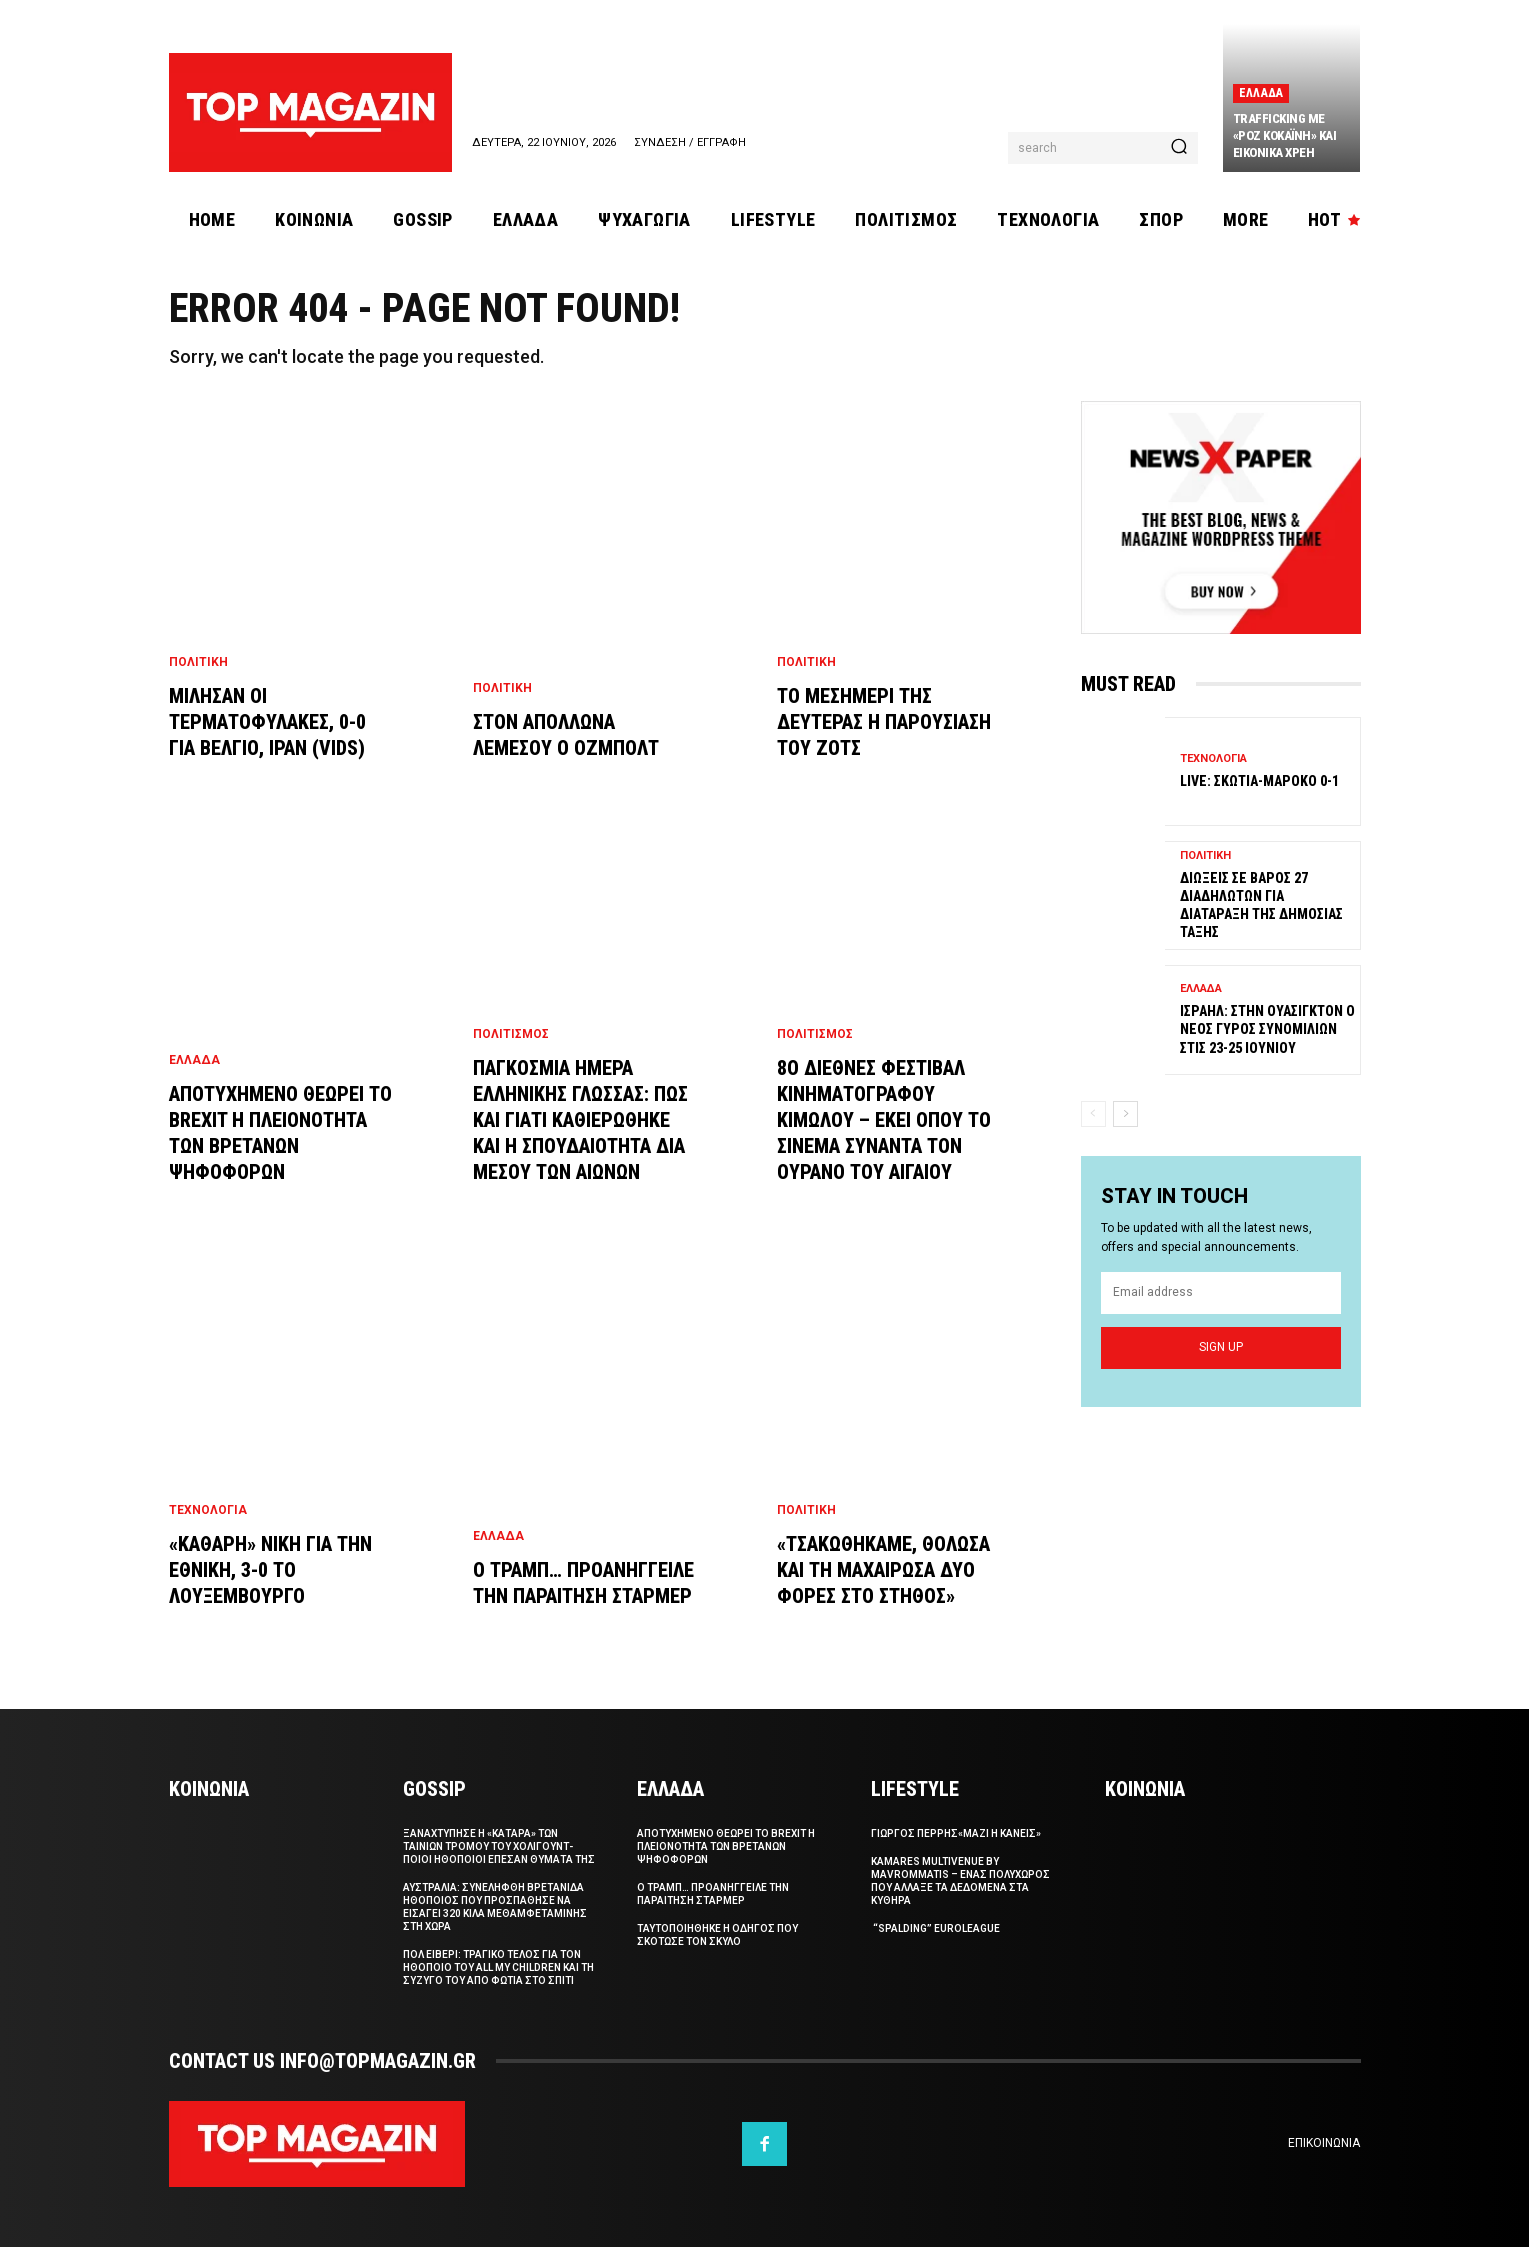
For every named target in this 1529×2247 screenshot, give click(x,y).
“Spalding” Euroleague (935, 1928)
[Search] (1179, 148)
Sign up (1221, 1348)
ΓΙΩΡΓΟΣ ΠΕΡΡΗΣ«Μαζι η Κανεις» (956, 1833)
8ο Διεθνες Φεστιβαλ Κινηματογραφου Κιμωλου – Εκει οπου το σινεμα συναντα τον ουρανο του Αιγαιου (884, 1120)
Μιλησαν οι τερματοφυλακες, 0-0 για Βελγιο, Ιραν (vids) (267, 722)
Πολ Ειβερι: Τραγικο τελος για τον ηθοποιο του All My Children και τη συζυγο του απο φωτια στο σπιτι (498, 1967)
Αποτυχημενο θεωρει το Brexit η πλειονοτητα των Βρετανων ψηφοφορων (726, 1846)
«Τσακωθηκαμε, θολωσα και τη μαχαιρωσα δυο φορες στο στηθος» (883, 1570)
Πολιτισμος (511, 1034)
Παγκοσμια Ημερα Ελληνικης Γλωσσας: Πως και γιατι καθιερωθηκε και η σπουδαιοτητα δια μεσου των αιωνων (580, 1120)
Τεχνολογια (208, 1510)
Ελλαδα (1261, 93)
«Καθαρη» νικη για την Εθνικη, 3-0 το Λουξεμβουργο (270, 1570)
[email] (1221, 1294)
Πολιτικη (198, 662)
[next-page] (1125, 1113)
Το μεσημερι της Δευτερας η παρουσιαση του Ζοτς (884, 722)
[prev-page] (1093, 1113)
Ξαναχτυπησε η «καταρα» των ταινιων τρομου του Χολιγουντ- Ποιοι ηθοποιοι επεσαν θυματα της (499, 1846)
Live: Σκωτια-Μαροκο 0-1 (1259, 781)
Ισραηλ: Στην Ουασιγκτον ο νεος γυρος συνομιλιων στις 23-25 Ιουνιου (1267, 1029)
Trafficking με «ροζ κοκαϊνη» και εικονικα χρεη (1285, 135)
